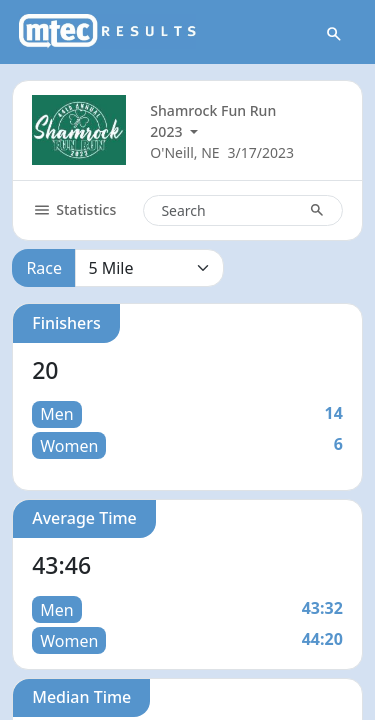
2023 (168, 131)
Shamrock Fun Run (213, 110)
